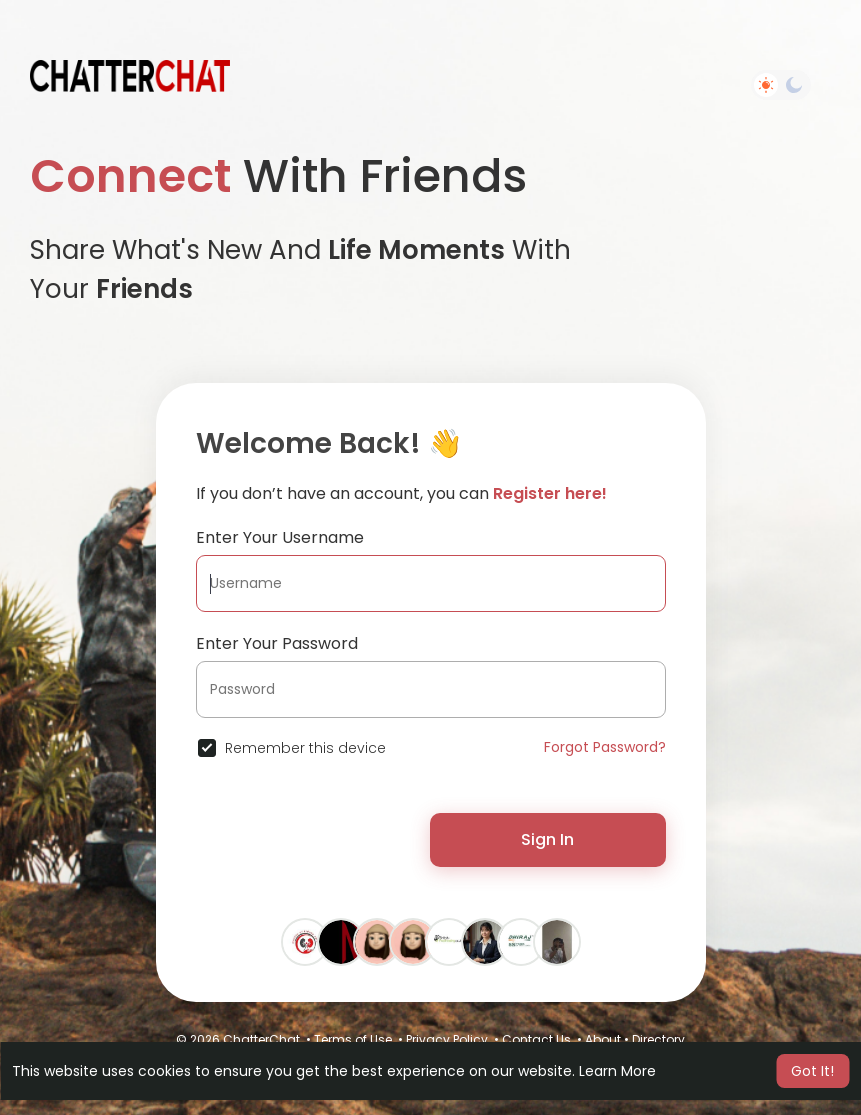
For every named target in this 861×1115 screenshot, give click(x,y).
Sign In (547, 839)
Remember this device (305, 748)
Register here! (550, 493)
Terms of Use (353, 1039)
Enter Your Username (280, 537)
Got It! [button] (812, 1071)
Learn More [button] (617, 1071)
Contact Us (536, 1039)
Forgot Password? (605, 747)
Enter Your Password (277, 643)
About (603, 1039)
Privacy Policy (447, 1039)
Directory (658, 1039)
